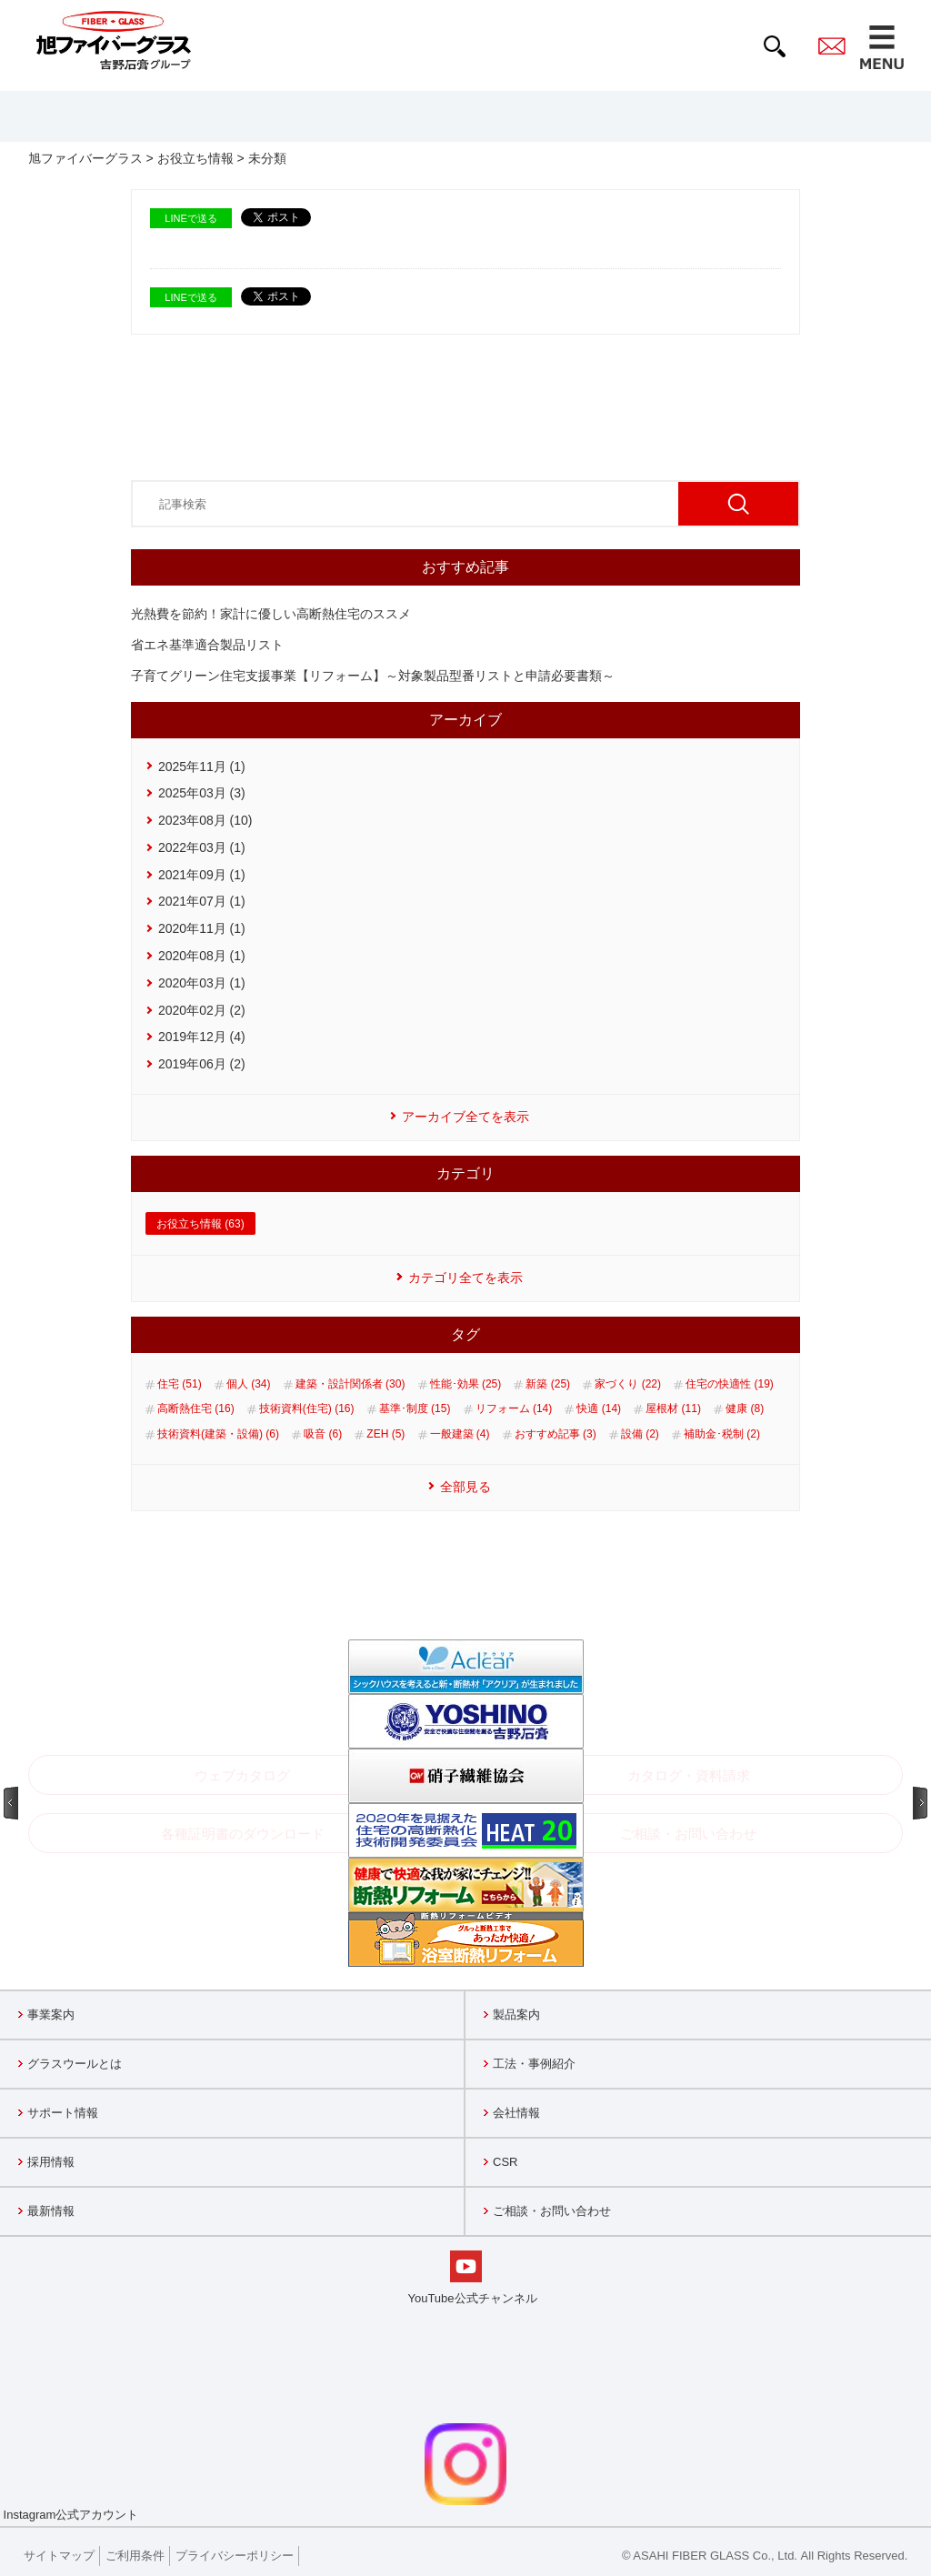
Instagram (253, 2472)
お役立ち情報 (195, 158)
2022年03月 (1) (201, 847)
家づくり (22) (628, 1384)
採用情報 (51, 2162)
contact (832, 46)
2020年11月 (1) (201, 928)
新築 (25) (548, 1384)
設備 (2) (640, 1434)
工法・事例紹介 (534, 2063)
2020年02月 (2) (201, 1010)
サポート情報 (62, 2113)
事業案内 (51, 2014)
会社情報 (516, 2113)
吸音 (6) (323, 1434)
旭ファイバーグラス (85, 158)
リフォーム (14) (514, 1408)
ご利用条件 (135, 2555)
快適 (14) (598, 1408)
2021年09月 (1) (201, 874)
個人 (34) (248, 1384)
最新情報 (51, 2211)
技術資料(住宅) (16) (307, 1408)
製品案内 (516, 2014)
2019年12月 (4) (201, 1036)
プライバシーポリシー (234, 2555)
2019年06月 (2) (201, 1064)
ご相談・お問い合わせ (552, 2211)
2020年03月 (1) (201, 983)
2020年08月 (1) (201, 955)
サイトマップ (59, 2555)
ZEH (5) (385, 1434)
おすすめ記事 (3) (555, 1434)
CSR (505, 2162)
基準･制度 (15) (415, 1408)
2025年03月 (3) (201, 793)
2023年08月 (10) (205, 820)
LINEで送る (190, 218)
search (774, 46)
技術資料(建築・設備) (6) (218, 1434)
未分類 (267, 158)
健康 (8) (745, 1408)
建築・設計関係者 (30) (350, 1384)
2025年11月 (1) (201, 766)
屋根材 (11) (673, 1408)
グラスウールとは (74, 2063)
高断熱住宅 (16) (196, 1408)
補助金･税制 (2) (722, 1434)
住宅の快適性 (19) (730, 1384)
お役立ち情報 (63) (200, 1224)
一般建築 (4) (460, 1434)
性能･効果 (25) (466, 1384)
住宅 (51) (179, 1384)
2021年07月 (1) (201, 901)
